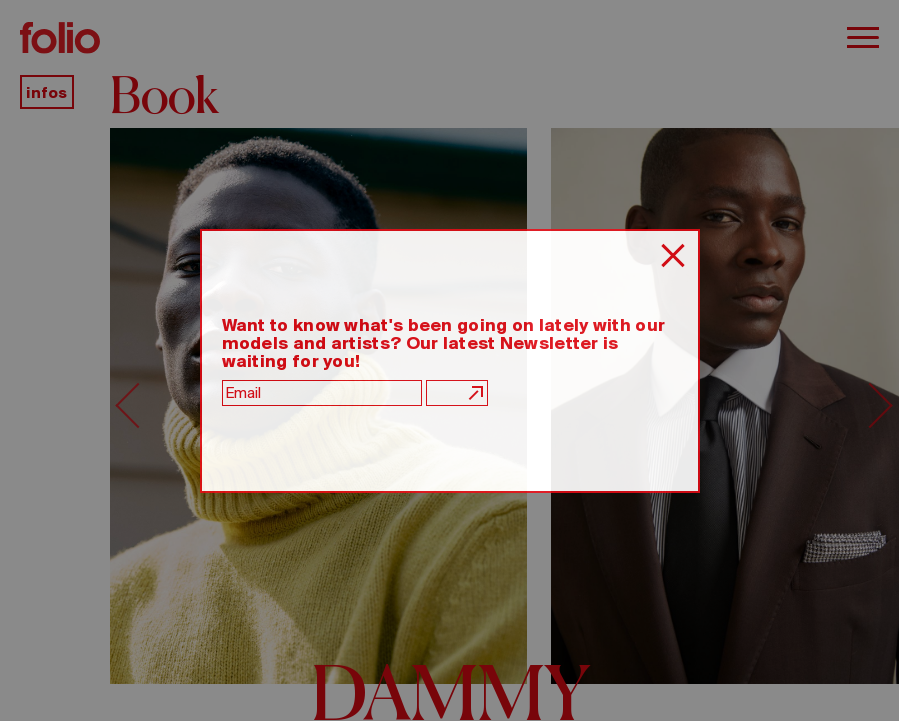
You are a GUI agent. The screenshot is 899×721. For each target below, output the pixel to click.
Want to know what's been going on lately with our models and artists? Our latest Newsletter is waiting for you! (444, 343)
